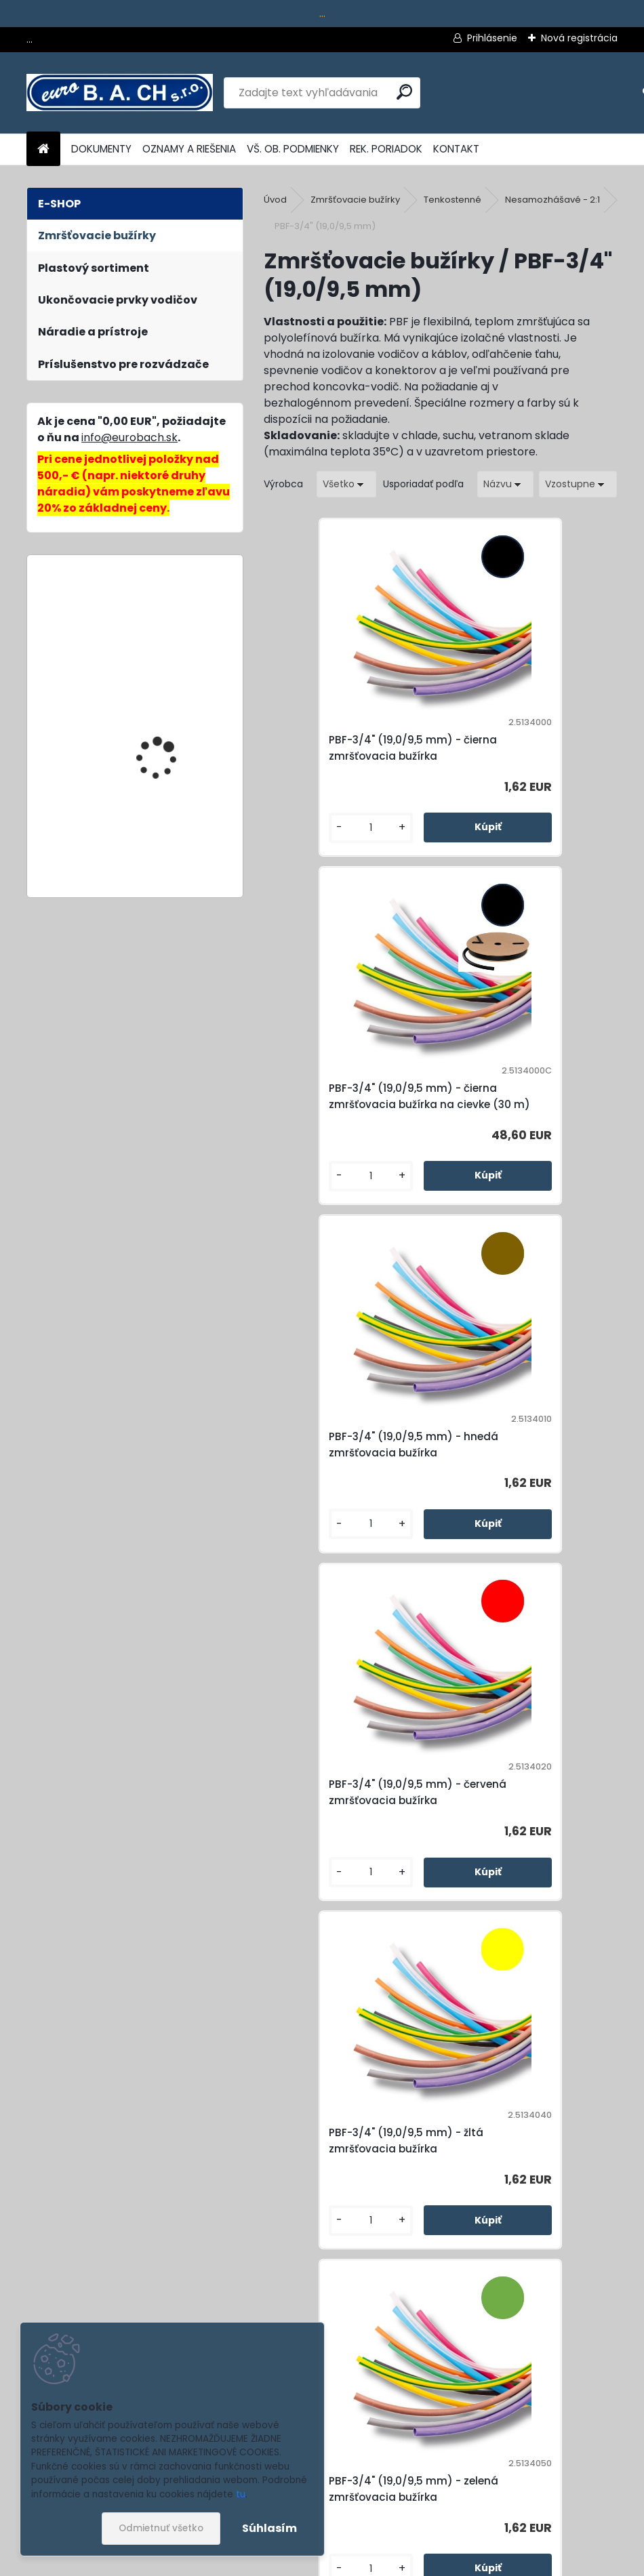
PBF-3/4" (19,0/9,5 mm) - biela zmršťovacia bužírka (347, 2197)
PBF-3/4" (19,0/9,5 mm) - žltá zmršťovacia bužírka (345, 1477)
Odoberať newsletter (151, 2453)
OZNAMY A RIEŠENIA (189, 149)
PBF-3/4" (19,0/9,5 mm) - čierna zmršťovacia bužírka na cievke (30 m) (527, 756)
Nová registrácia (579, 38)
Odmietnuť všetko (161, 2528)
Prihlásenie (492, 38)
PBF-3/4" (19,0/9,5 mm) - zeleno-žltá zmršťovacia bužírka (345, 1833)
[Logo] (119, 93)
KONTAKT (456, 149)
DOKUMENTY (101, 149)
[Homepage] (43, 149)
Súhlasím (269, 2528)
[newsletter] (583, 2493)
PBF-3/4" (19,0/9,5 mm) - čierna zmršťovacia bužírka (351, 756)
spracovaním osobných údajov (424, 2526)
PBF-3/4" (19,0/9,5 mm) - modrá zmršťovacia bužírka (521, 1833)
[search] (404, 92)
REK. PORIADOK (386, 149)
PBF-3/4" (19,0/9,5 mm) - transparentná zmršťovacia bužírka (521, 2197)
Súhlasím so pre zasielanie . (462, 2526)
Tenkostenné (452, 199)
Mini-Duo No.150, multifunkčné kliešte (162, 625)
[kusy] (305, 847)
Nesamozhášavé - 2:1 (552, 199)
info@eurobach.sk (129, 437)
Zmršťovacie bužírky (355, 199)
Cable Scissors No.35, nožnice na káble (166, 710)
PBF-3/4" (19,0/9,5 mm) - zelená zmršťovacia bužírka (528, 1477)
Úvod (275, 199)
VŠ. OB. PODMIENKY (293, 149)
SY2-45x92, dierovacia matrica (168, 834)
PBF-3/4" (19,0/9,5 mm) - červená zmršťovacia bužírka (521, 1120)
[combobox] (505, 484)
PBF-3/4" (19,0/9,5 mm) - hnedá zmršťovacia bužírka (351, 1120)
